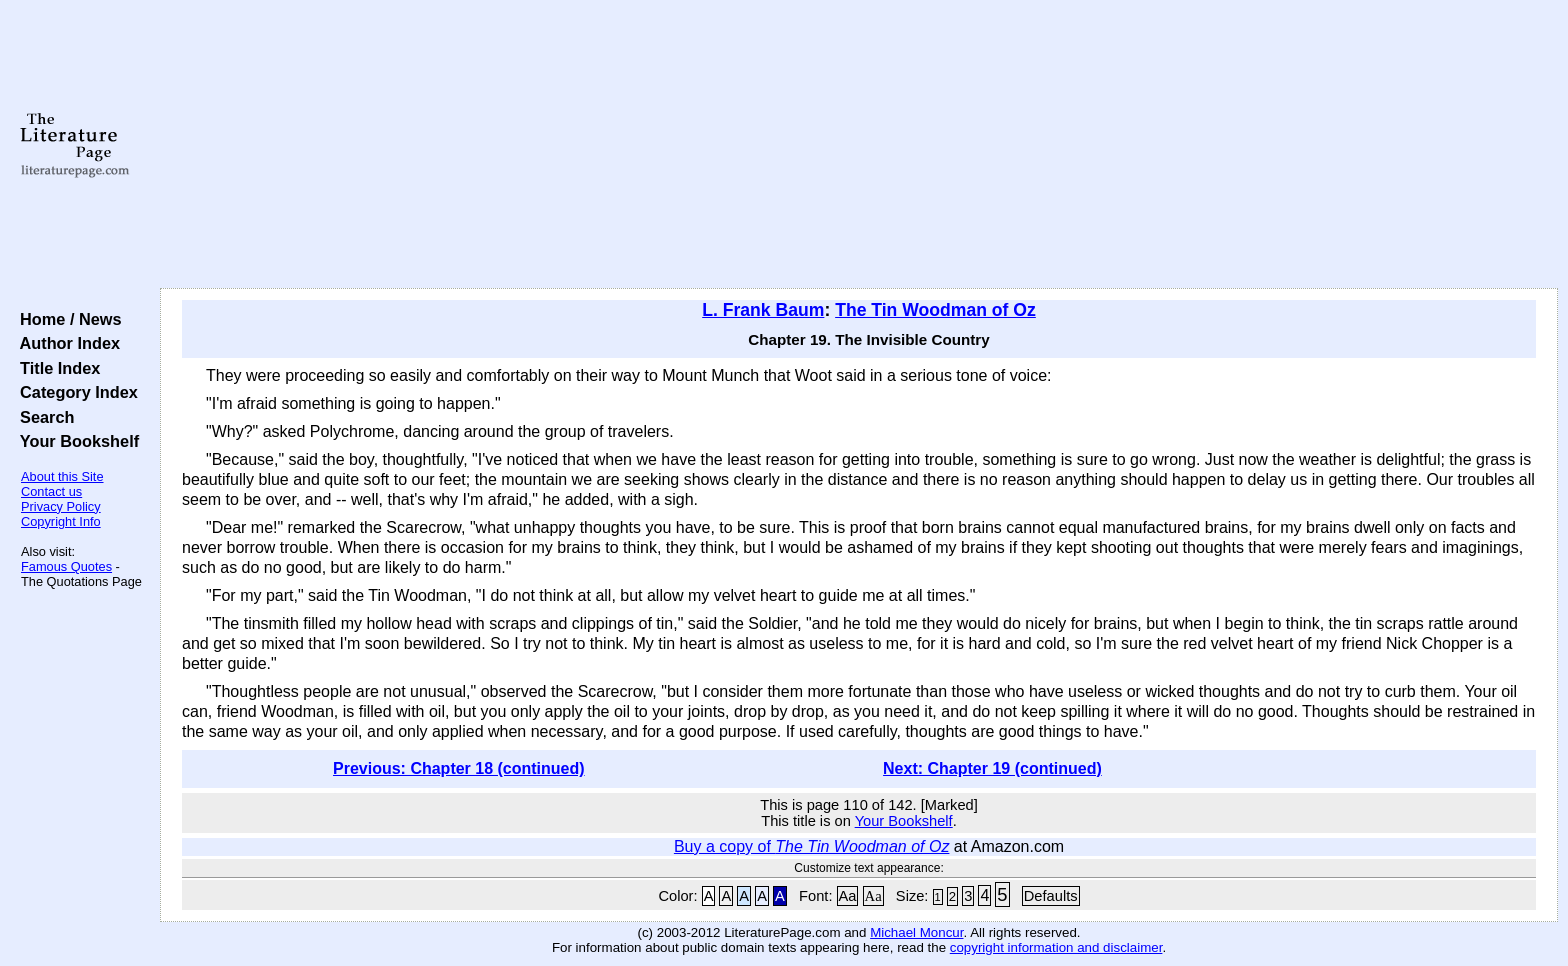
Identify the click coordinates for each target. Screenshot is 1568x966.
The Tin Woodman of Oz (935, 310)
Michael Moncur (916, 932)
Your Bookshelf (75, 441)
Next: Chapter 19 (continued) (992, 768)
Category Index (74, 392)
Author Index (65, 343)
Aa (848, 896)
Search (42, 417)
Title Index (55, 368)
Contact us (51, 491)
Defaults (1051, 896)
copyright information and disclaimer (1056, 947)
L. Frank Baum (763, 310)
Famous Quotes (66, 566)
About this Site (62, 476)
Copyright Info (61, 521)
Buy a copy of (812, 846)
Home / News (66, 319)
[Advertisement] (859, 145)
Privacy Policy (61, 506)
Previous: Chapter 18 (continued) (459, 768)
